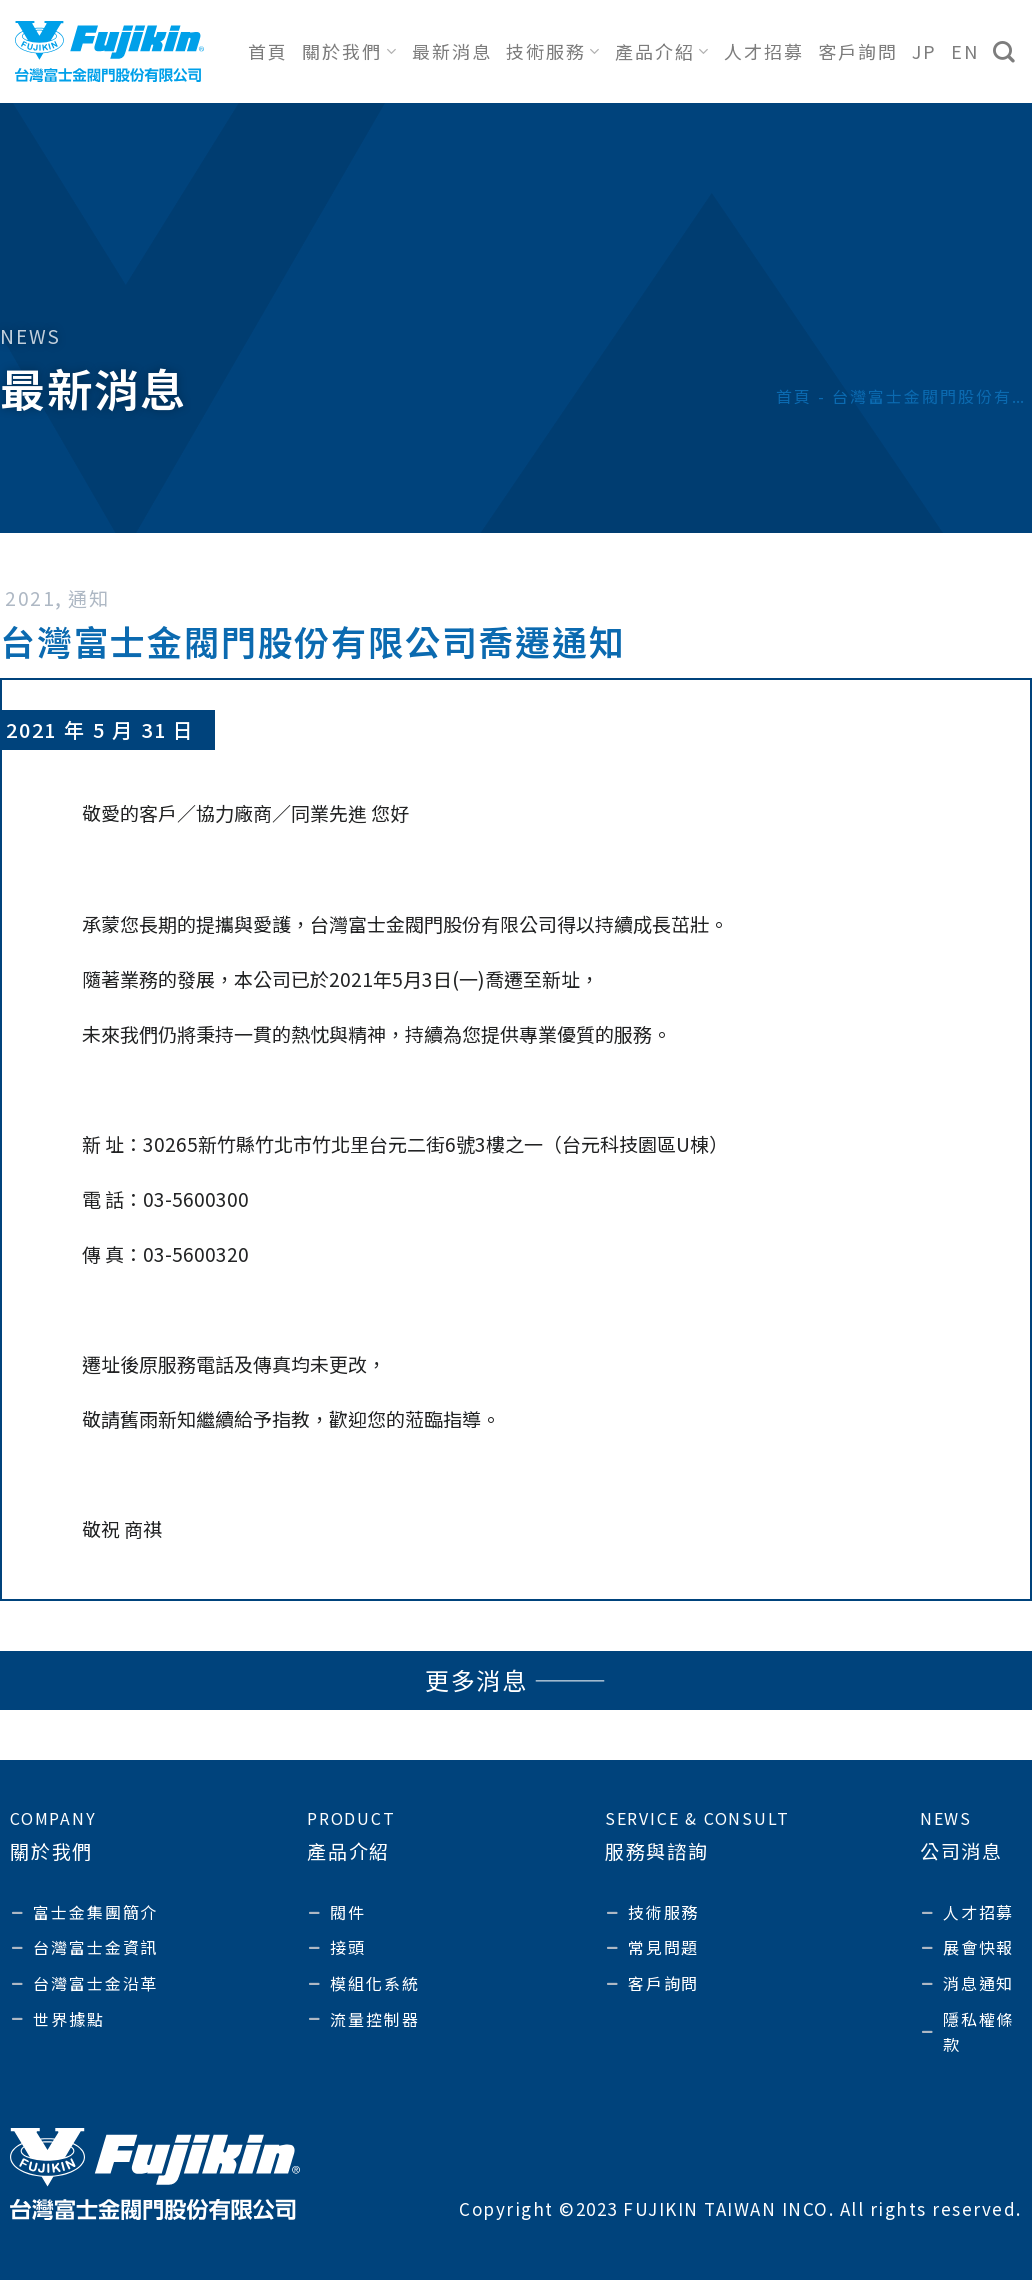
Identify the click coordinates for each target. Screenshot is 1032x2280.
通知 (88, 597)
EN (965, 51)
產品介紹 (662, 51)
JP (924, 51)
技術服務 (553, 51)
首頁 (268, 51)
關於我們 (349, 51)
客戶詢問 (858, 51)
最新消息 (452, 51)
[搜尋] (1005, 52)
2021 (30, 597)
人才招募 (764, 51)
